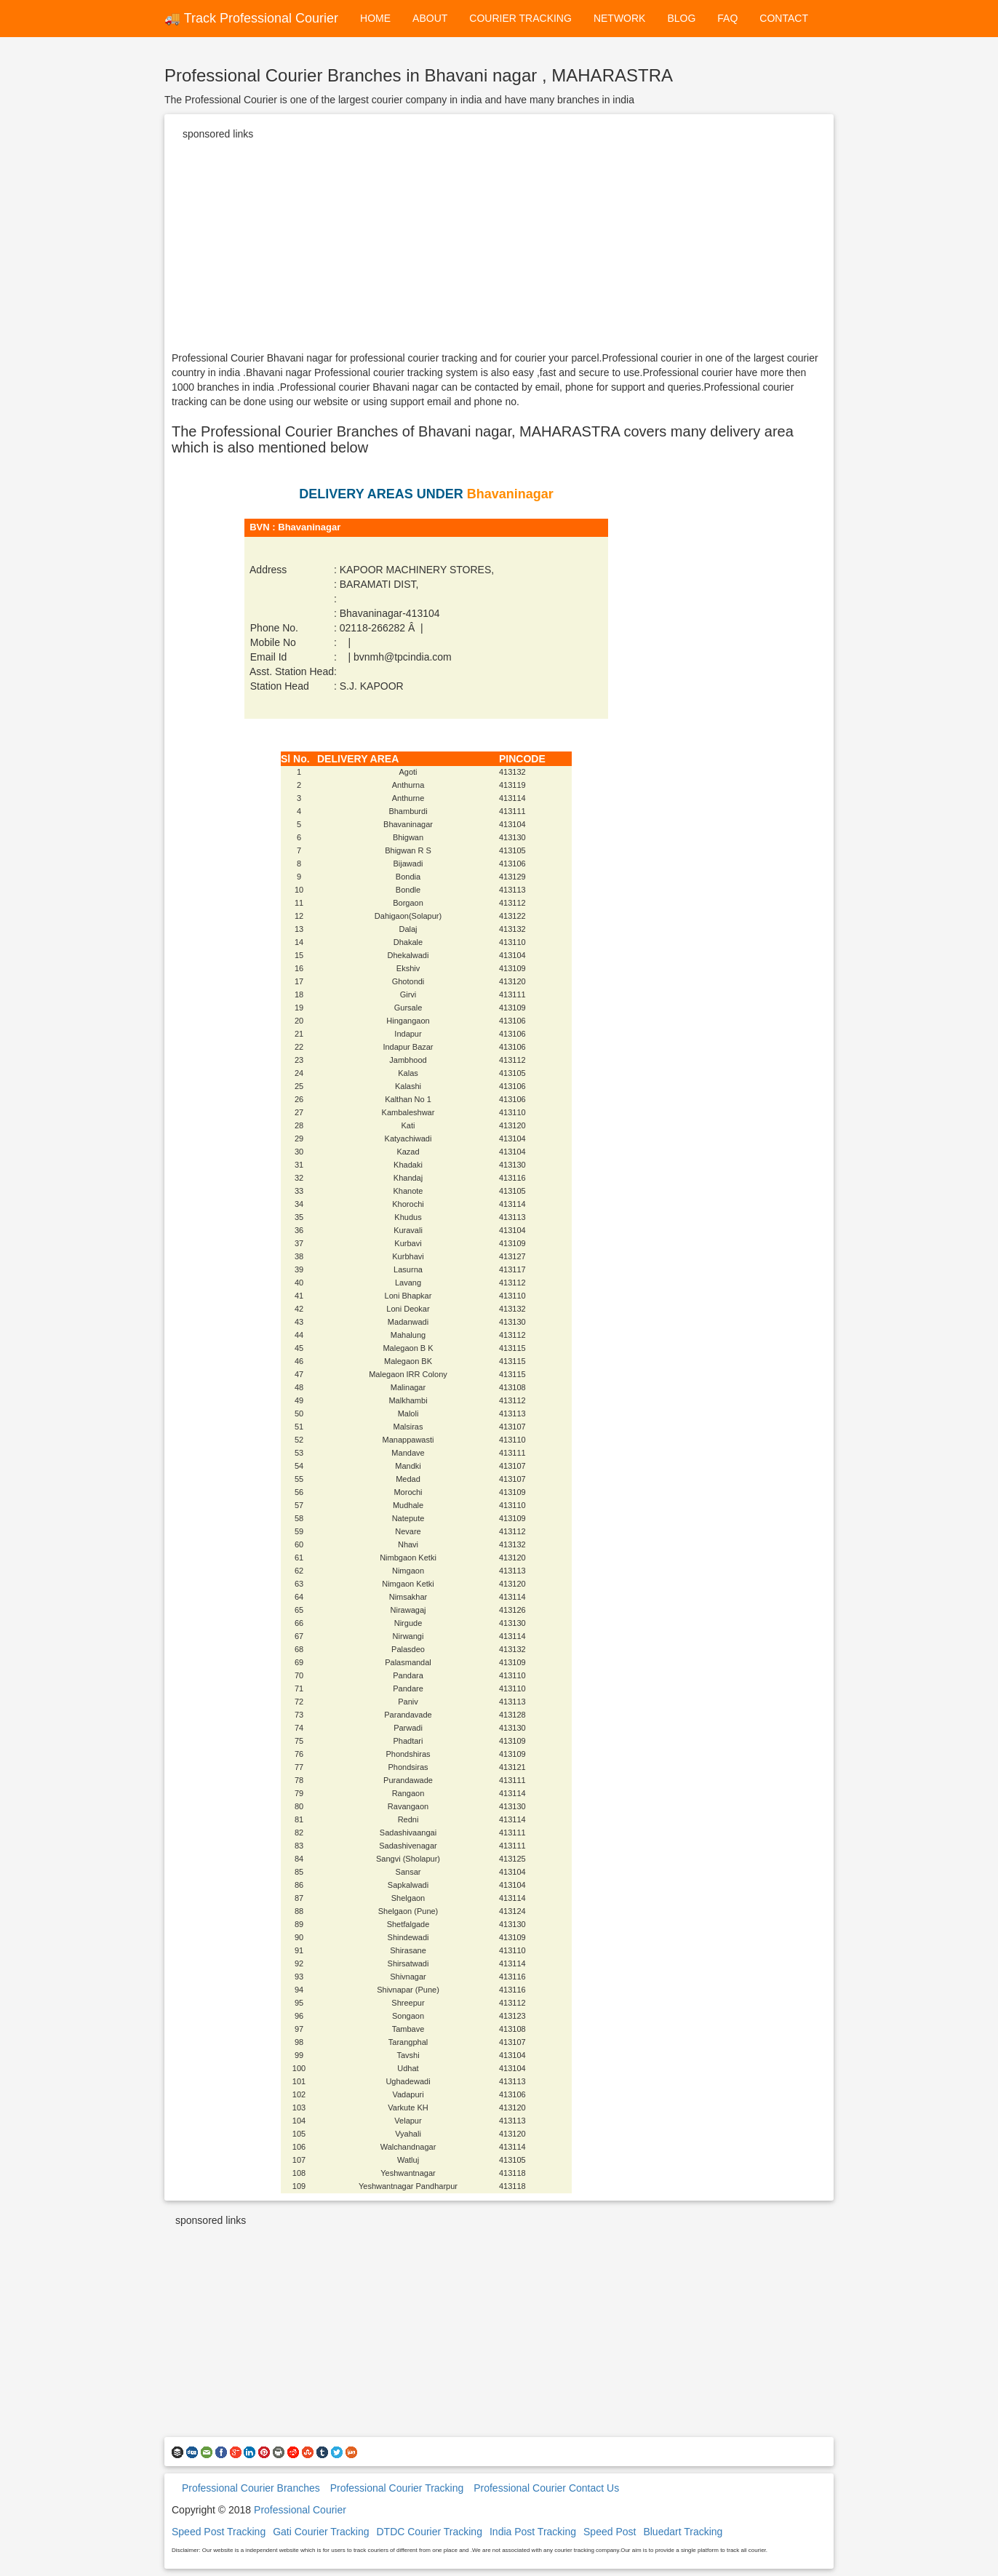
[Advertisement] (499, 249)
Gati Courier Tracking (321, 2531)
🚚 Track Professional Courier (251, 18)
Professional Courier (300, 2510)
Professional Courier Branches (251, 2488)
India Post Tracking (533, 2531)
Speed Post (609, 2531)
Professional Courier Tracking (397, 2488)
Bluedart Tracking (682, 2531)
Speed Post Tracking (219, 2531)
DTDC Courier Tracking (429, 2531)
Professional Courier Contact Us (546, 2488)
